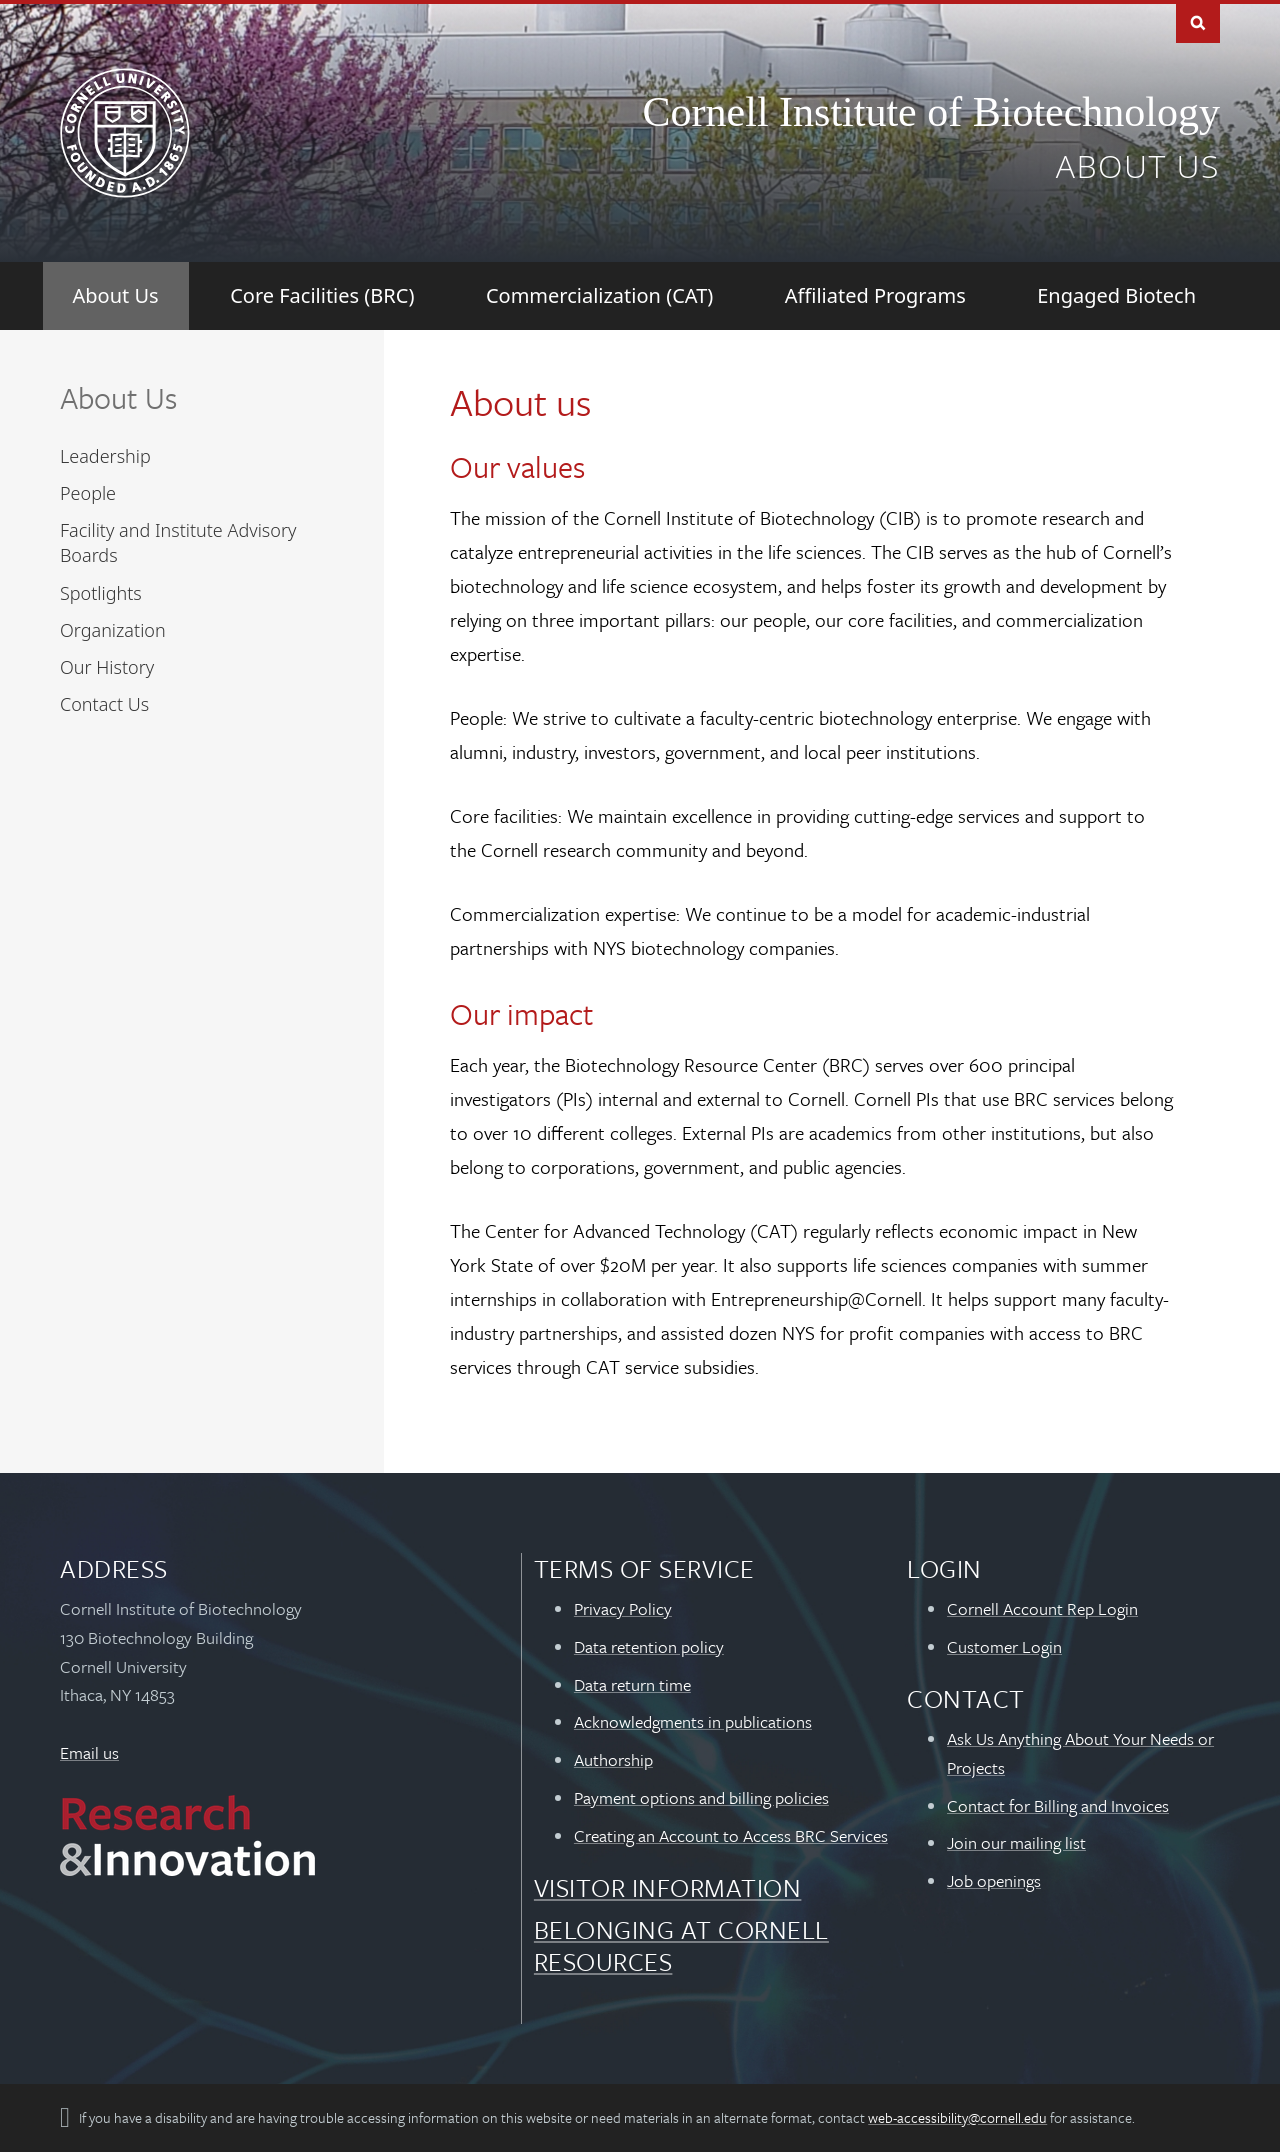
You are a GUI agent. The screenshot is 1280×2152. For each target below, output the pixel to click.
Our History (107, 667)
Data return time (632, 1684)
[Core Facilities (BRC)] (322, 296)
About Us (118, 397)
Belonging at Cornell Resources (681, 1945)
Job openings (994, 1880)
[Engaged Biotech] (1116, 296)
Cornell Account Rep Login (1042, 1608)
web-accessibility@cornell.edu (957, 2117)
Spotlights (101, 593)
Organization (113, 630)
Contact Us (104, 704)
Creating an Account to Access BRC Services (731, 1835)
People (88, 493)
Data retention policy (649, 1646)
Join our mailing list (1016, 1842)
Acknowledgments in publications (693, 1721)
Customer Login (1004, 1646)
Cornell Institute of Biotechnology (931, 112)
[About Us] (116, 296)
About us (1138, 165)
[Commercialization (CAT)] (599, 296)
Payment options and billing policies (701, 1797)
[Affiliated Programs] (875, 296)
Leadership (105, 456)
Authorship (613, 1759)
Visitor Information (668, 1887)
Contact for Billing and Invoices (1058, 1805)
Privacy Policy (623, 1608)
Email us (89, 1752)
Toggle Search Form (1198, 21)
